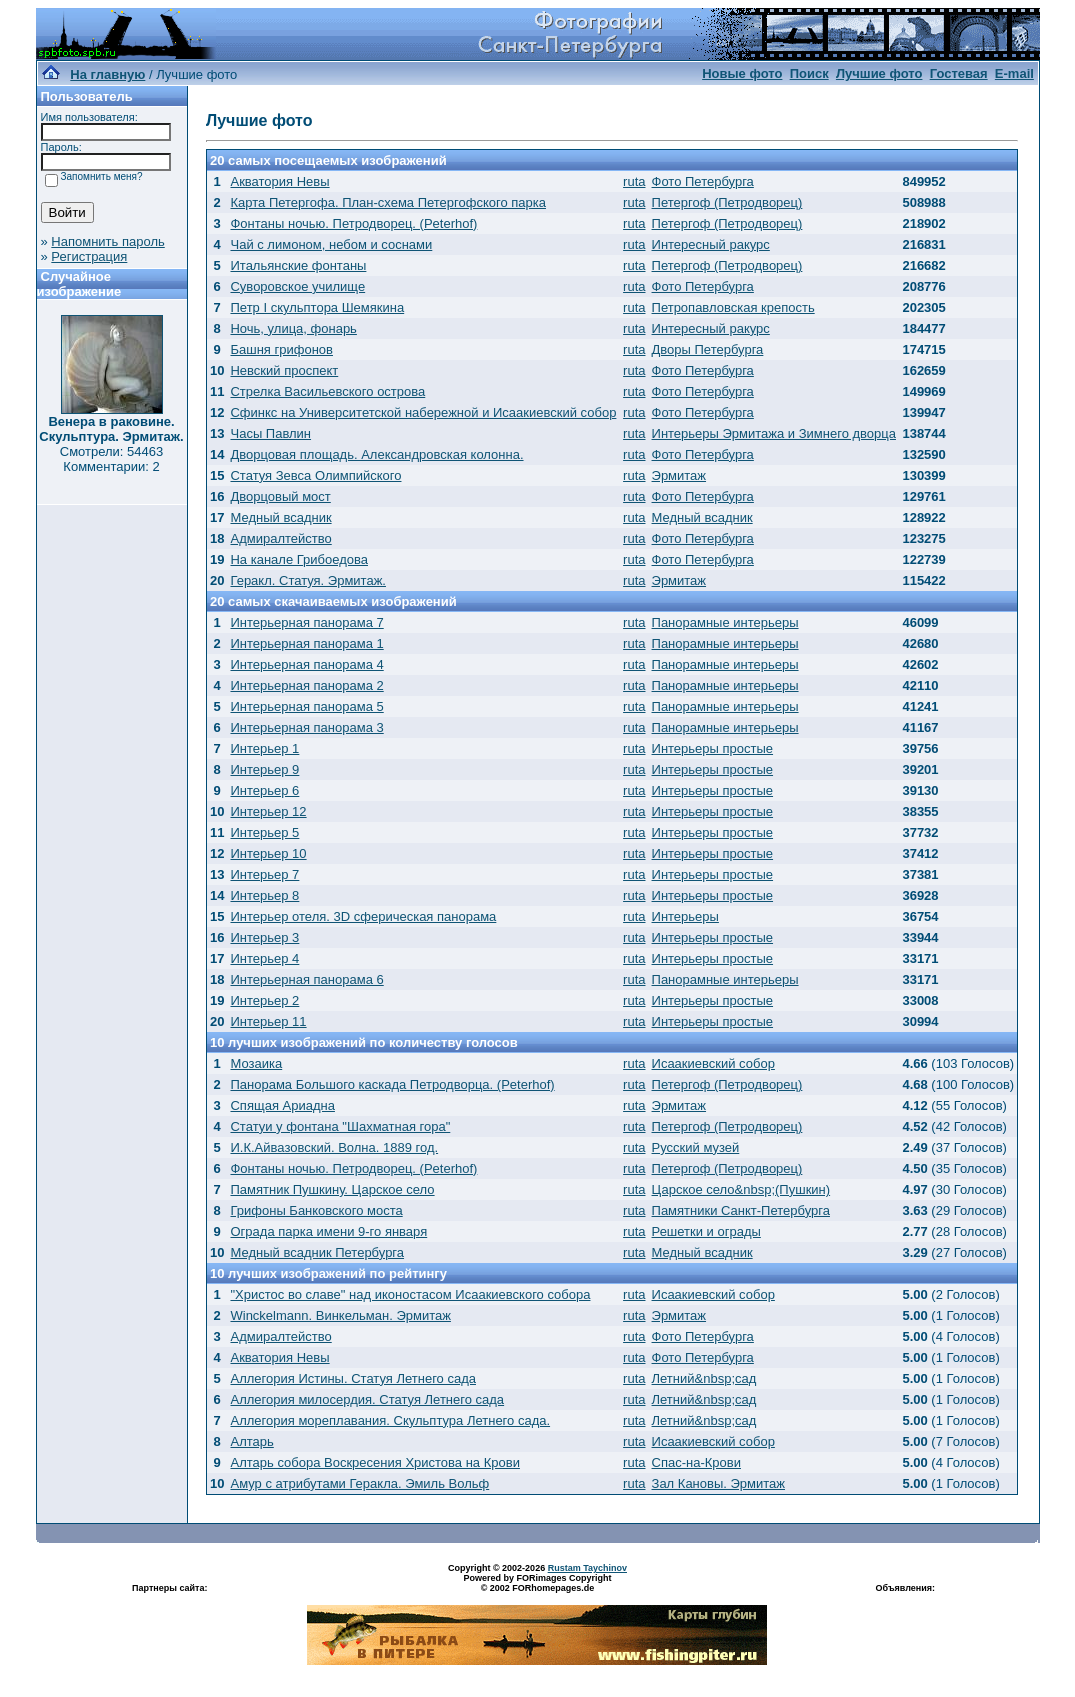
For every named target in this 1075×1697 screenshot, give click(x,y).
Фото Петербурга (703, 181)
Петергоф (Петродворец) (727, 202)
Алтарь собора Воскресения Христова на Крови (374, 1462)
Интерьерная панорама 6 (306, 979)
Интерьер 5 (264, 832)
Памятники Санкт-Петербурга (741, 1210)
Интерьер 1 (264, 748)
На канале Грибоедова (299, 559)
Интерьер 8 (264, 895)
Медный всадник (280, 517)
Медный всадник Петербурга (317, 1252)
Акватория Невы (279, 181)
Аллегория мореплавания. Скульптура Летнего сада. (390, 1420)
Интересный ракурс (711, 244)
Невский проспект (284, 370)
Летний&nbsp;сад (704, 1378)
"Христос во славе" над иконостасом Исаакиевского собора (410, 1294)
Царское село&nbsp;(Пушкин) (741, 1189)
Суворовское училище (297, 286)
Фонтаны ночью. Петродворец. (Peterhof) (353, 223)
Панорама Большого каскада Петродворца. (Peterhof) (392, 1084)
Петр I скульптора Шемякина (317, 307)
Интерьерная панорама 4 (306, 664)
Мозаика (256, 1063)
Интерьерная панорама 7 (306, 622)
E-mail (1014, 73)
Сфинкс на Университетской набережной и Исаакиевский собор (423, 412)
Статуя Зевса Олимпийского (315, 475)
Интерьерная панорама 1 (306, 643)
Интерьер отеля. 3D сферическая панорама (363, 916)
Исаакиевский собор (713, 1063)
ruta (634, 181)
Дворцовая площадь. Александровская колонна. (376, 454)
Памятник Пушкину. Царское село (332, 1189)
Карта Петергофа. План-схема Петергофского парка (388, 202)
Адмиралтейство (280, 538)
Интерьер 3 (264, 937)
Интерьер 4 (264, 958)
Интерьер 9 (264, 769)
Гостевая (959, 73)
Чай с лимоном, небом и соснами (331, 244)
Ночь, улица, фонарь (293, 328)
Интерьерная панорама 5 (306, 706)
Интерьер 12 (268, 811)
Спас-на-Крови (696, 1462)
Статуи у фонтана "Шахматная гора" (340, 1126)
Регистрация (89, 256)
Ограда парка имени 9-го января (328, 1231)
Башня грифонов (281, 349)
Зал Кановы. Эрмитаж (718, 1483)
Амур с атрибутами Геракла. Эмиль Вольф (359, 1483)
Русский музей (696, 1147)
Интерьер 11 (268, 1021)
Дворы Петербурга (708, 349)
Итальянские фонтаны (298, 265)
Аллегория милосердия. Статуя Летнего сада (367, 1399)
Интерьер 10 (268, 853)
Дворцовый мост (280, 496)
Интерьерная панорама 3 (306, 727)
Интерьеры (685, 916)
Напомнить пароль (107, 241)
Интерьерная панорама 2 (306, 685)
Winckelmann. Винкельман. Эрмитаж (340, 1315)
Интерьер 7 (264, 874)
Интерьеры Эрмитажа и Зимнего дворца (774, 433)
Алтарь (251, 1441)
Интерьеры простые (713, 748)
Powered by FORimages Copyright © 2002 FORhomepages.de (537, 1583)
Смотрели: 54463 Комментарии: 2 (111, 459)
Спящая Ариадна (282, 1105)
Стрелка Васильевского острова (327, 391)
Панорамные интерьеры (725, 622)
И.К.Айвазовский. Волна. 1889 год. (334, 1147)
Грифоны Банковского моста (316, 1210)
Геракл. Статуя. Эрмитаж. (307, 580)
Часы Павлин (270, 433)
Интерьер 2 (264, 1000)
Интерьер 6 (264, 790)
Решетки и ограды (706, 1231)
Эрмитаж (679, 475)
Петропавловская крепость (733, 307)
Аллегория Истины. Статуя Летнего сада (353, 1378)
